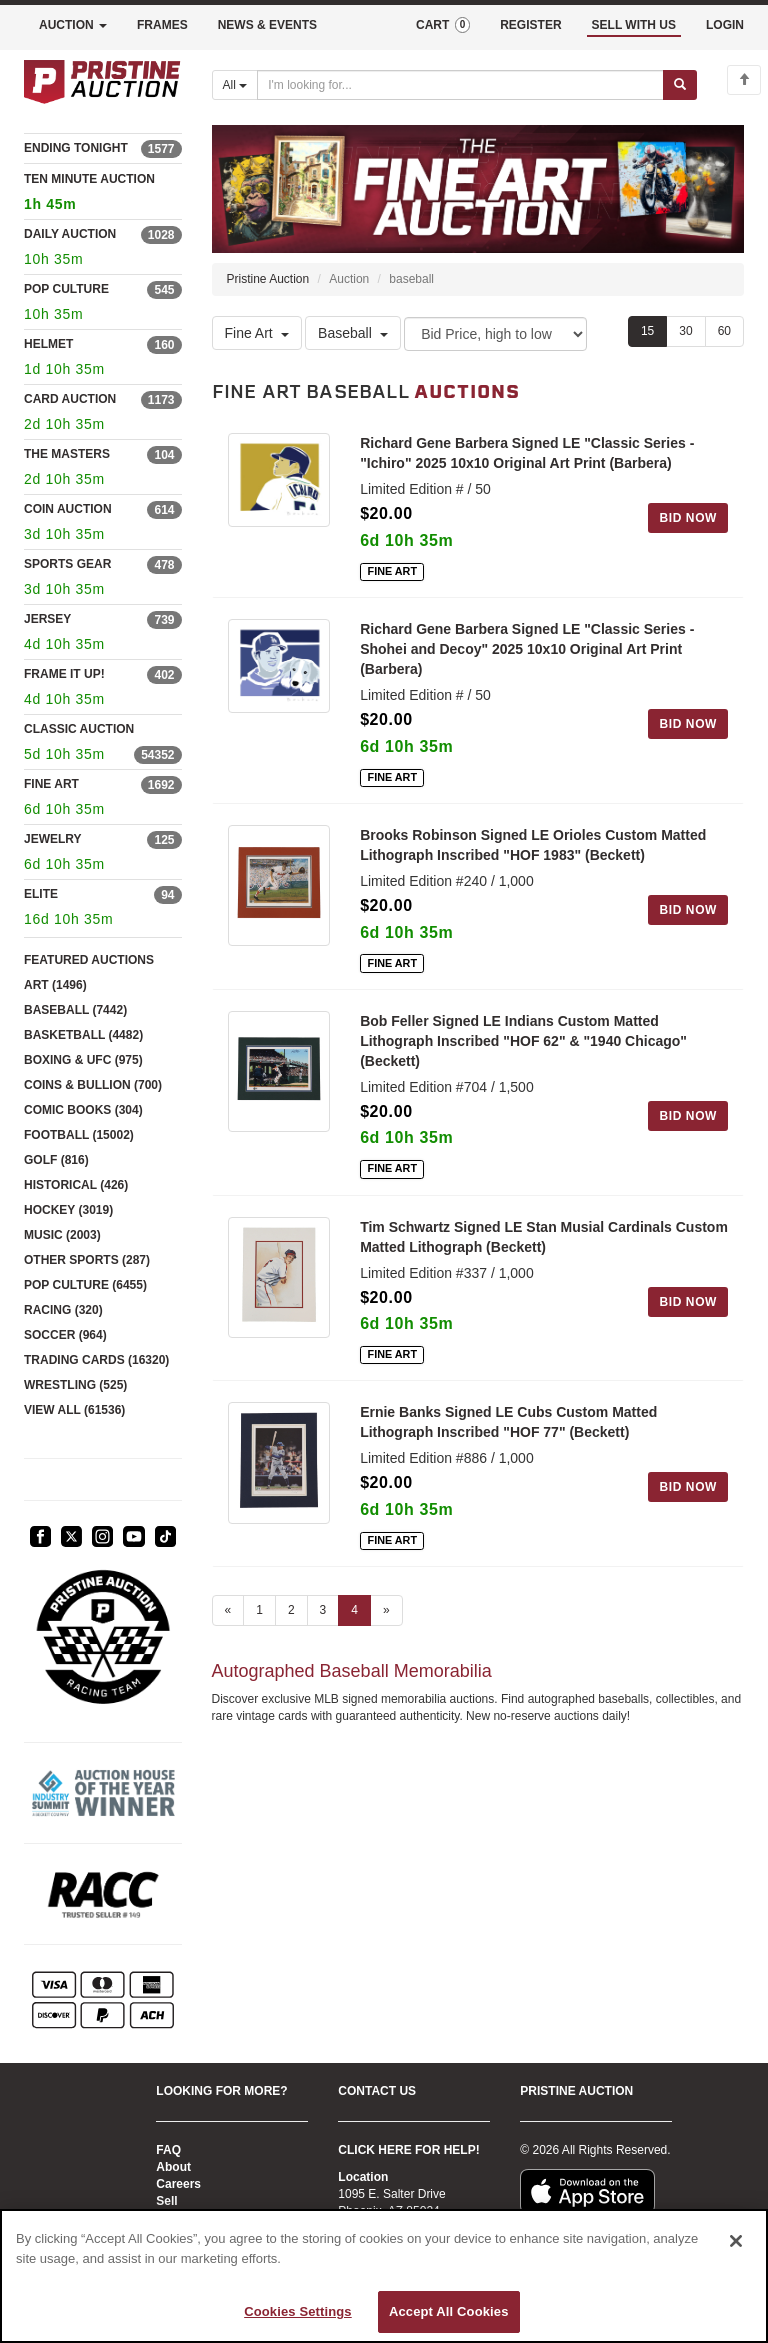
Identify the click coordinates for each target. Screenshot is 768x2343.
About (173, 2167)
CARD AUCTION (70, 399)
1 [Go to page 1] (259, 1610)
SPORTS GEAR (67, 564)
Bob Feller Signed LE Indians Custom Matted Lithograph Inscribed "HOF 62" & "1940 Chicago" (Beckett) (523, 1041)
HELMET (48, 344)
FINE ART (51, 784)
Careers (178, 2184)
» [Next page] (386, 1610)
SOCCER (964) (65, 1335)
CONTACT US (377, 2091)
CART (443, 25)
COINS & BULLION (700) (93, 1085)
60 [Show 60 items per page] (724, 331)
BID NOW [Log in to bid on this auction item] (688, 518)
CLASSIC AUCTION (79, 729)
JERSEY (47, 619)
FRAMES (162, 25)
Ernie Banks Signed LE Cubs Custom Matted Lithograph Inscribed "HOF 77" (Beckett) (508, 1422)
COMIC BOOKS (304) (83, 1110)
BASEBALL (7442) (75, 1010)
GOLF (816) (56, 1160)
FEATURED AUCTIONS (89, 960)
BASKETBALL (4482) (83, 1035)
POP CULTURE (66, 289)
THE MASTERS (67, 454)
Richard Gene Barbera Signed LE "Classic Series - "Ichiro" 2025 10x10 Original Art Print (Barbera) (527, 453)
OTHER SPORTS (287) (87, 1260)
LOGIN (725, 25)
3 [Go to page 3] (323, 1610)
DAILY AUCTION (70, 234)
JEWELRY (53, 839)
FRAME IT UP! (64, 674)
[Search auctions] (460, 85)
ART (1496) (55, 985)
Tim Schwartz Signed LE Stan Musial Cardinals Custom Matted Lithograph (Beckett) (544, 1237)
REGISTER (530, 25)
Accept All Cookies (449, 2311)
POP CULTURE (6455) (85, 1285)
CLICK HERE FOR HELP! (408, 2150)
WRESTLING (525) (75, 1385)
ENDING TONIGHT (76, 148)
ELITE (41, 894)
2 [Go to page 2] (291, 1610)
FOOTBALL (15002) (79, 1135)
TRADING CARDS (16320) (96, 1360)
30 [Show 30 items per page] (685, 331)
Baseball (353, 333)
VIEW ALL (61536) (74, 1410)
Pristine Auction (268, 279)
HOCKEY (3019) (68, 1210)
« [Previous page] (228, 1610)
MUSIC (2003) (62, 1235)
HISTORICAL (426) (76, 1185)
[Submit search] (680, 85)
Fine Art (257, 333)
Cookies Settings (298, 2311)
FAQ (168, 2150)
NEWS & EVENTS (267, 25)
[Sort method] (495, 334)
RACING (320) (63, 1310)
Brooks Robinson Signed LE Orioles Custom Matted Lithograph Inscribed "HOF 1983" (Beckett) (533, 845)
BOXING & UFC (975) (83, 1060)
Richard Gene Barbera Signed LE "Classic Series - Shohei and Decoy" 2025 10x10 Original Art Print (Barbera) (527, 649)
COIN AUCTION (68, 509)
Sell (166, 2201)
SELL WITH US (634, 25)
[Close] (736, 2241)
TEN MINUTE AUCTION (103, 194)
